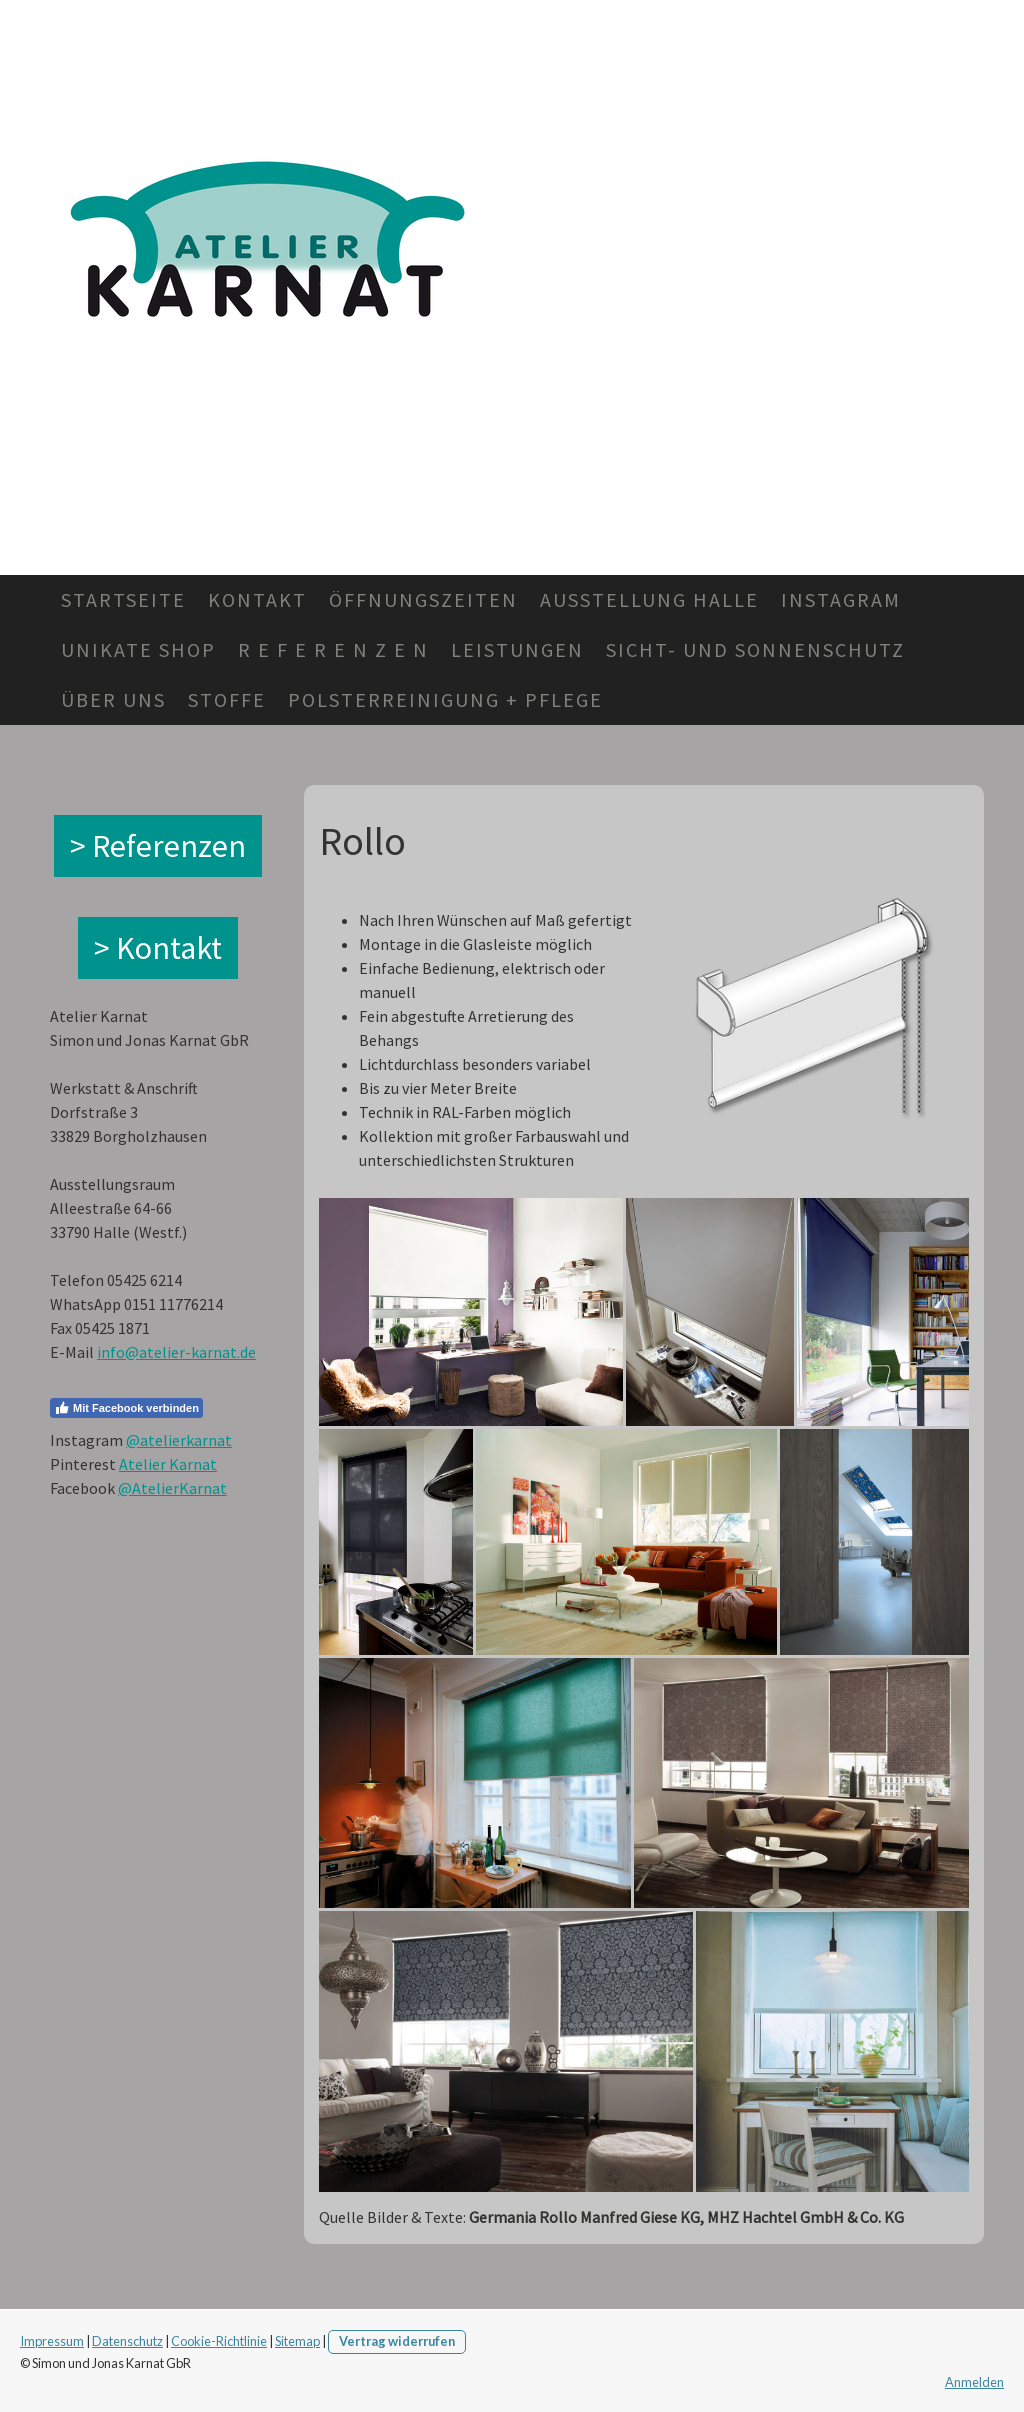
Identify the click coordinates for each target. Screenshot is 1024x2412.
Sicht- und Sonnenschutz (755, 649)
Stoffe (227, 699)
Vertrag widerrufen (397, 2341)
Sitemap (297, 2341)
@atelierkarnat (179, 1440)
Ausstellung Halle (649, 599)
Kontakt (257, 599)
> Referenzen (158, 846)
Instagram (841, 599)
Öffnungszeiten (423, 599)
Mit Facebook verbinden (126, 1408)
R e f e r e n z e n (333, 649)
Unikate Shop (138, 649)
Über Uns (113, 699)
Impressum (52, 2341)
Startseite (123, 599)
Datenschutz (127, 2341)
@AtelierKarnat (172, 1488)
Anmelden (974, 2382)
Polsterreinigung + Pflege (445, 699)
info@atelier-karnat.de (176, 1352)
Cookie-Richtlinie (219, 2341)
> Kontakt (158, 948)
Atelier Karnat (168, 1464)
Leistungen (517, 649)
